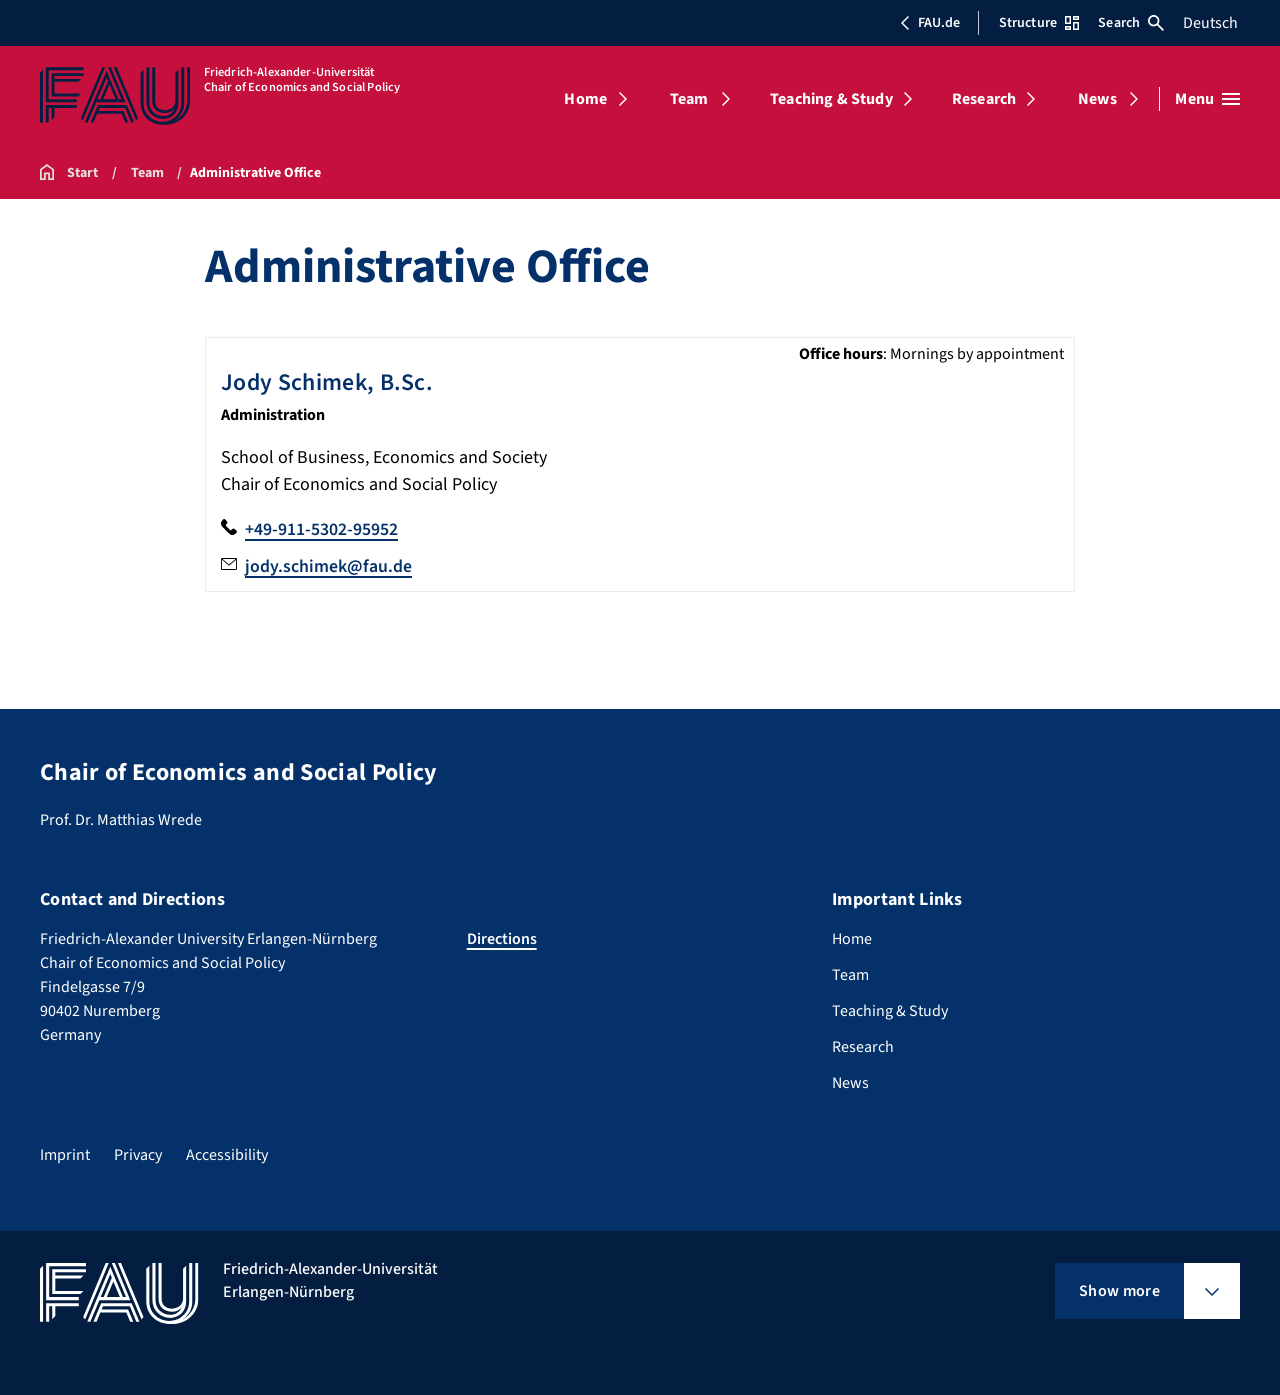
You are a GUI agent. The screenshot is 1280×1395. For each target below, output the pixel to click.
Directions (502, 937)
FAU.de (930, 23)
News (1097, 99)
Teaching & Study (831, 99)
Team (689, 99)
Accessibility (227, 1153)
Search (1131, 23)
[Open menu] (1207, 99)
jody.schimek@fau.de (328, 565)
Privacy (138, 1153)
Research (984, 99)
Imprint (65, 1153)
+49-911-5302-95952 (321, 528)
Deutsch (1210, 23)
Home (585, 99)
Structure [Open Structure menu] (1039, 23)
